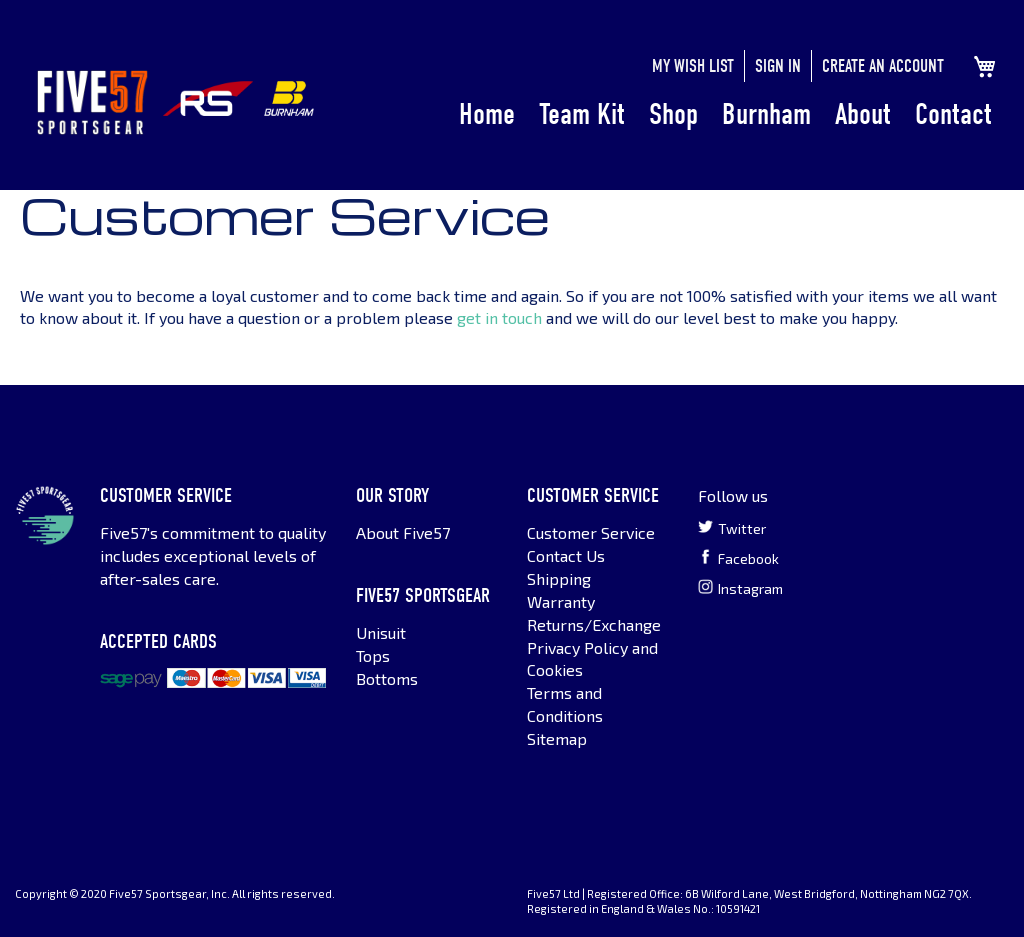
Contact (953, 114)
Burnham (766, 114)
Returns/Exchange (594, 624)
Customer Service (591, 532)
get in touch (499, 317)
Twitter (732, 528)
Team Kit (582, 114)
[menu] (725, 115)
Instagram (740, 588)
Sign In (778, 66)
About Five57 (403, 532)
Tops (373, 655)
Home (487, 114)
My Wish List (693, 66)
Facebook (738, 558)
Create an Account (883, 66)
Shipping (559, 578)
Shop (673, 114)
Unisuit (381, 632)
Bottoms (387, 678)
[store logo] (92, 102)
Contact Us (566, 555)
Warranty (561, 601)
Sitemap (557, 738)
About (863, 114)
